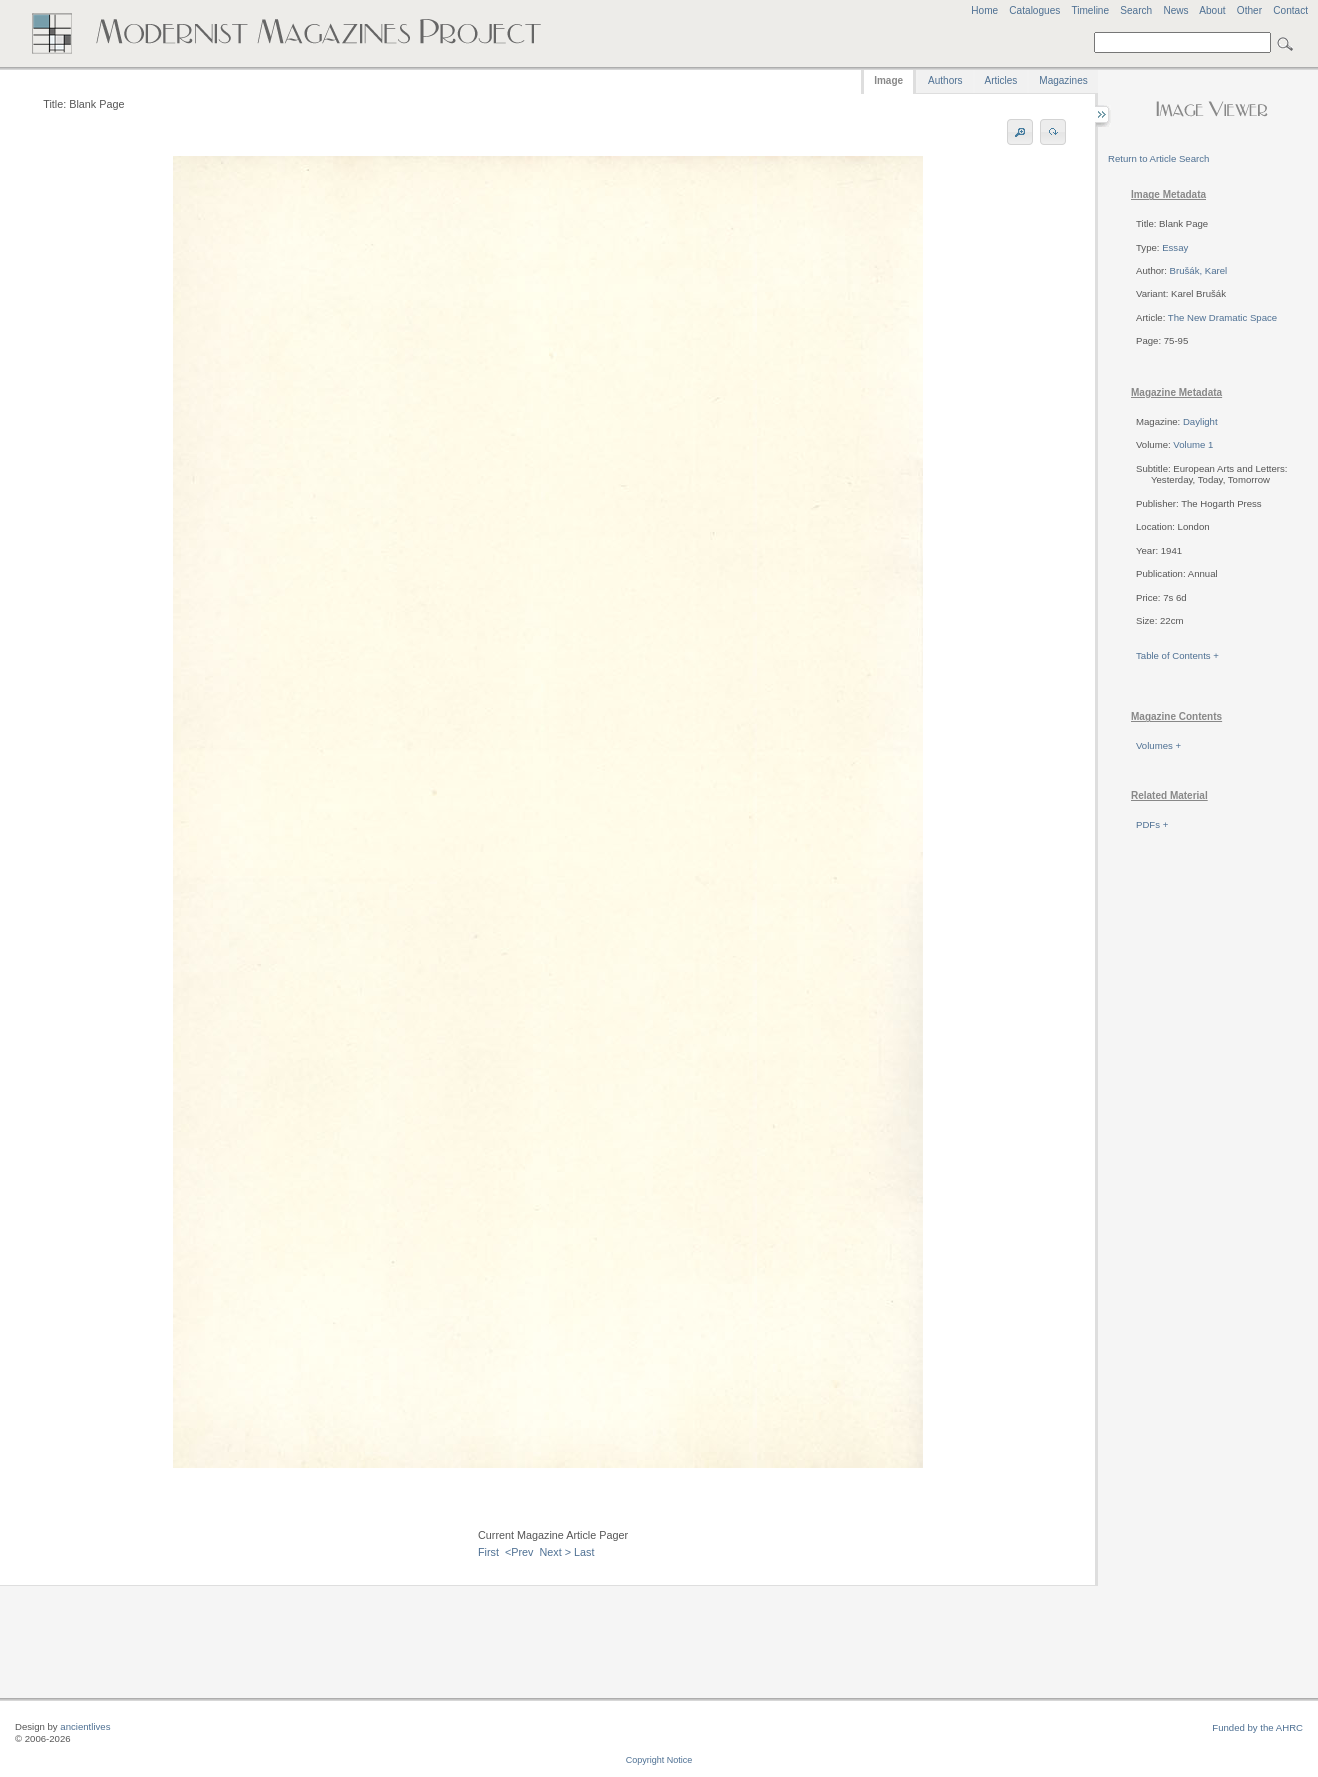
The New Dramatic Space (1222, 317)
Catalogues (1034, 10)
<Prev (519, 1552)
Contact (1290, 10)
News (1175, 10)
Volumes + (1158, 745)
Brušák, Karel (1199, 270)
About (1212, 10)
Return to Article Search (1158, 158)
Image (888, 80)
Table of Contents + (1177, 655)
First (488, 1552)
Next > (556, 1552)
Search (1136, 10)
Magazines (1063, 80)
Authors (945, 80)
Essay (1175, 247)
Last (584, 1552)
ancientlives (85, 1726)
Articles (1001, 80)
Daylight (1200, 421)
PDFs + (1152, 824)
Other (1249, 10)
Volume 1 (1193, 444)
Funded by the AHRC (1257, 1727)
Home (984, 10)
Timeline (1090, 10)
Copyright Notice (659, 1760)
